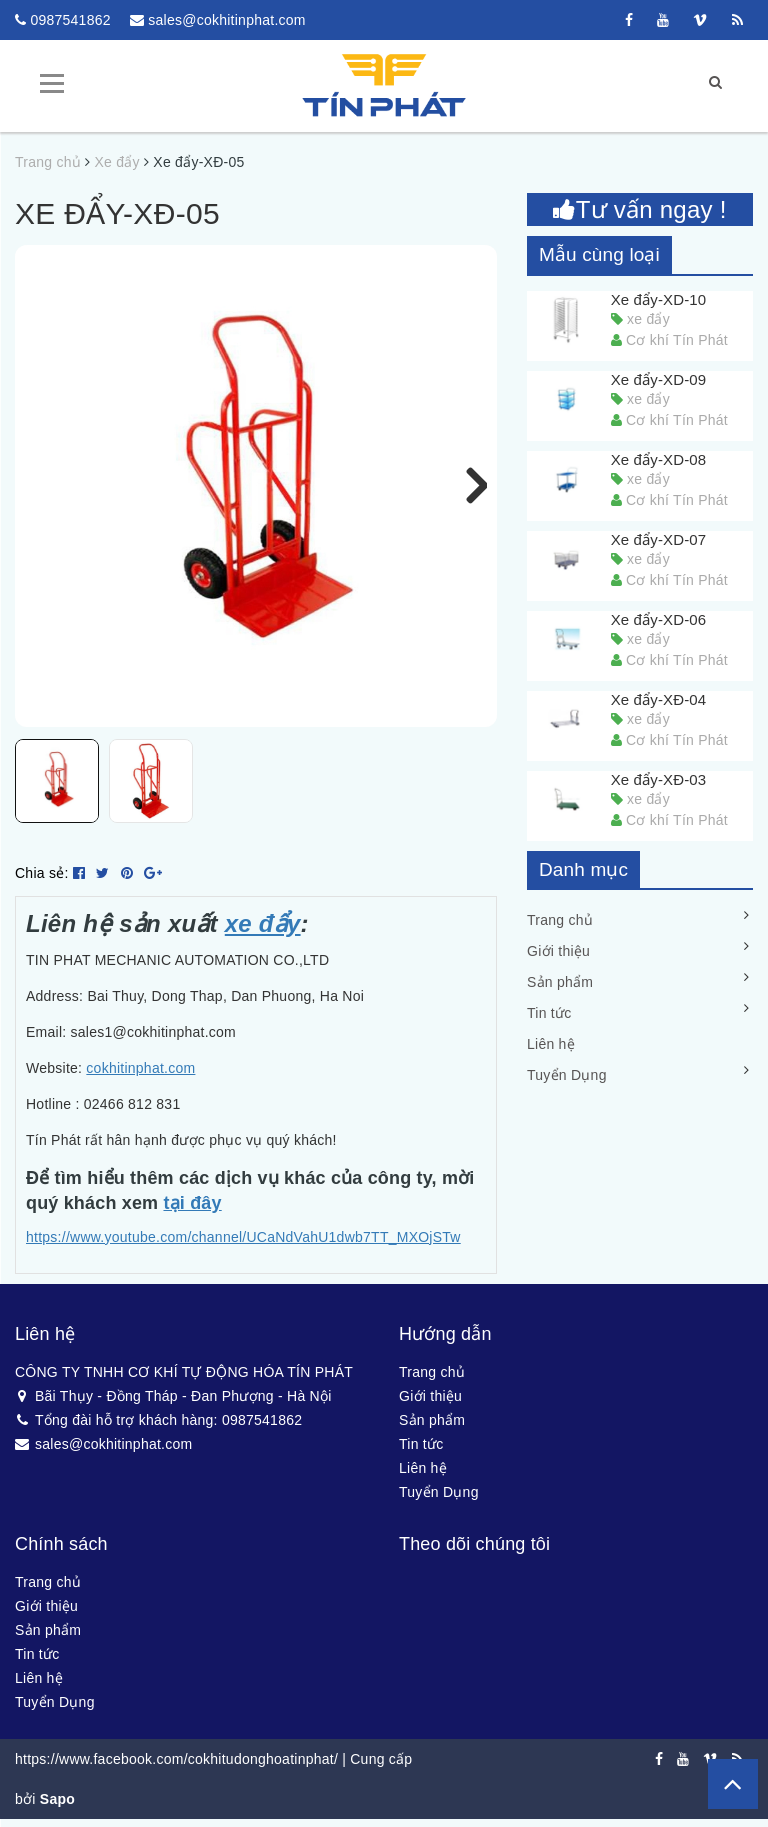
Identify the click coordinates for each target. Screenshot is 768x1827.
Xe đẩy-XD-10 (659, 298)
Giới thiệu (558, 951)
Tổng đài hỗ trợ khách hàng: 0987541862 (158, 1430)
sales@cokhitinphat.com (226, 20)
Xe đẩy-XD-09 (659, 378)
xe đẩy (263, 933)
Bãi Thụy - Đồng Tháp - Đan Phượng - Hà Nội (173, 1406)
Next (467, 485)
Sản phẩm (560, 982)
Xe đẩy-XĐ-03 (659, 778)
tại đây (192, 1214)
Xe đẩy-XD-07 (659, 538)
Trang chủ (560, 920)
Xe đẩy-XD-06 (659, 618)
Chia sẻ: (42, 883)
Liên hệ (551, 1044)
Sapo (57, 1809)
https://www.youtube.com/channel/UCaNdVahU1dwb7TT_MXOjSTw (243, 1247)
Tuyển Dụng (567, 1075)
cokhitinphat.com (140, 1078)
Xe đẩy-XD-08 (659, 458)
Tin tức (549, 1013)
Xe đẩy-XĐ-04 (659, 698)
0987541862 (70, 20)
